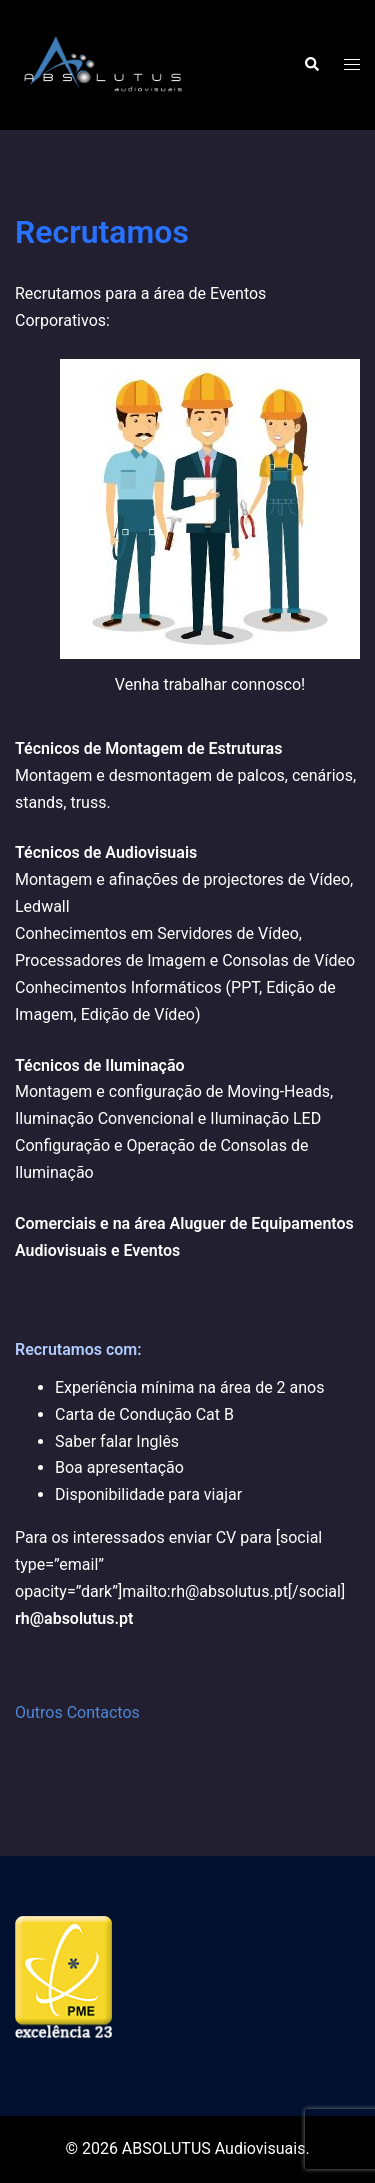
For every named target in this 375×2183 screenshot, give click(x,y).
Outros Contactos (77, 1712)
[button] (311, 65)
